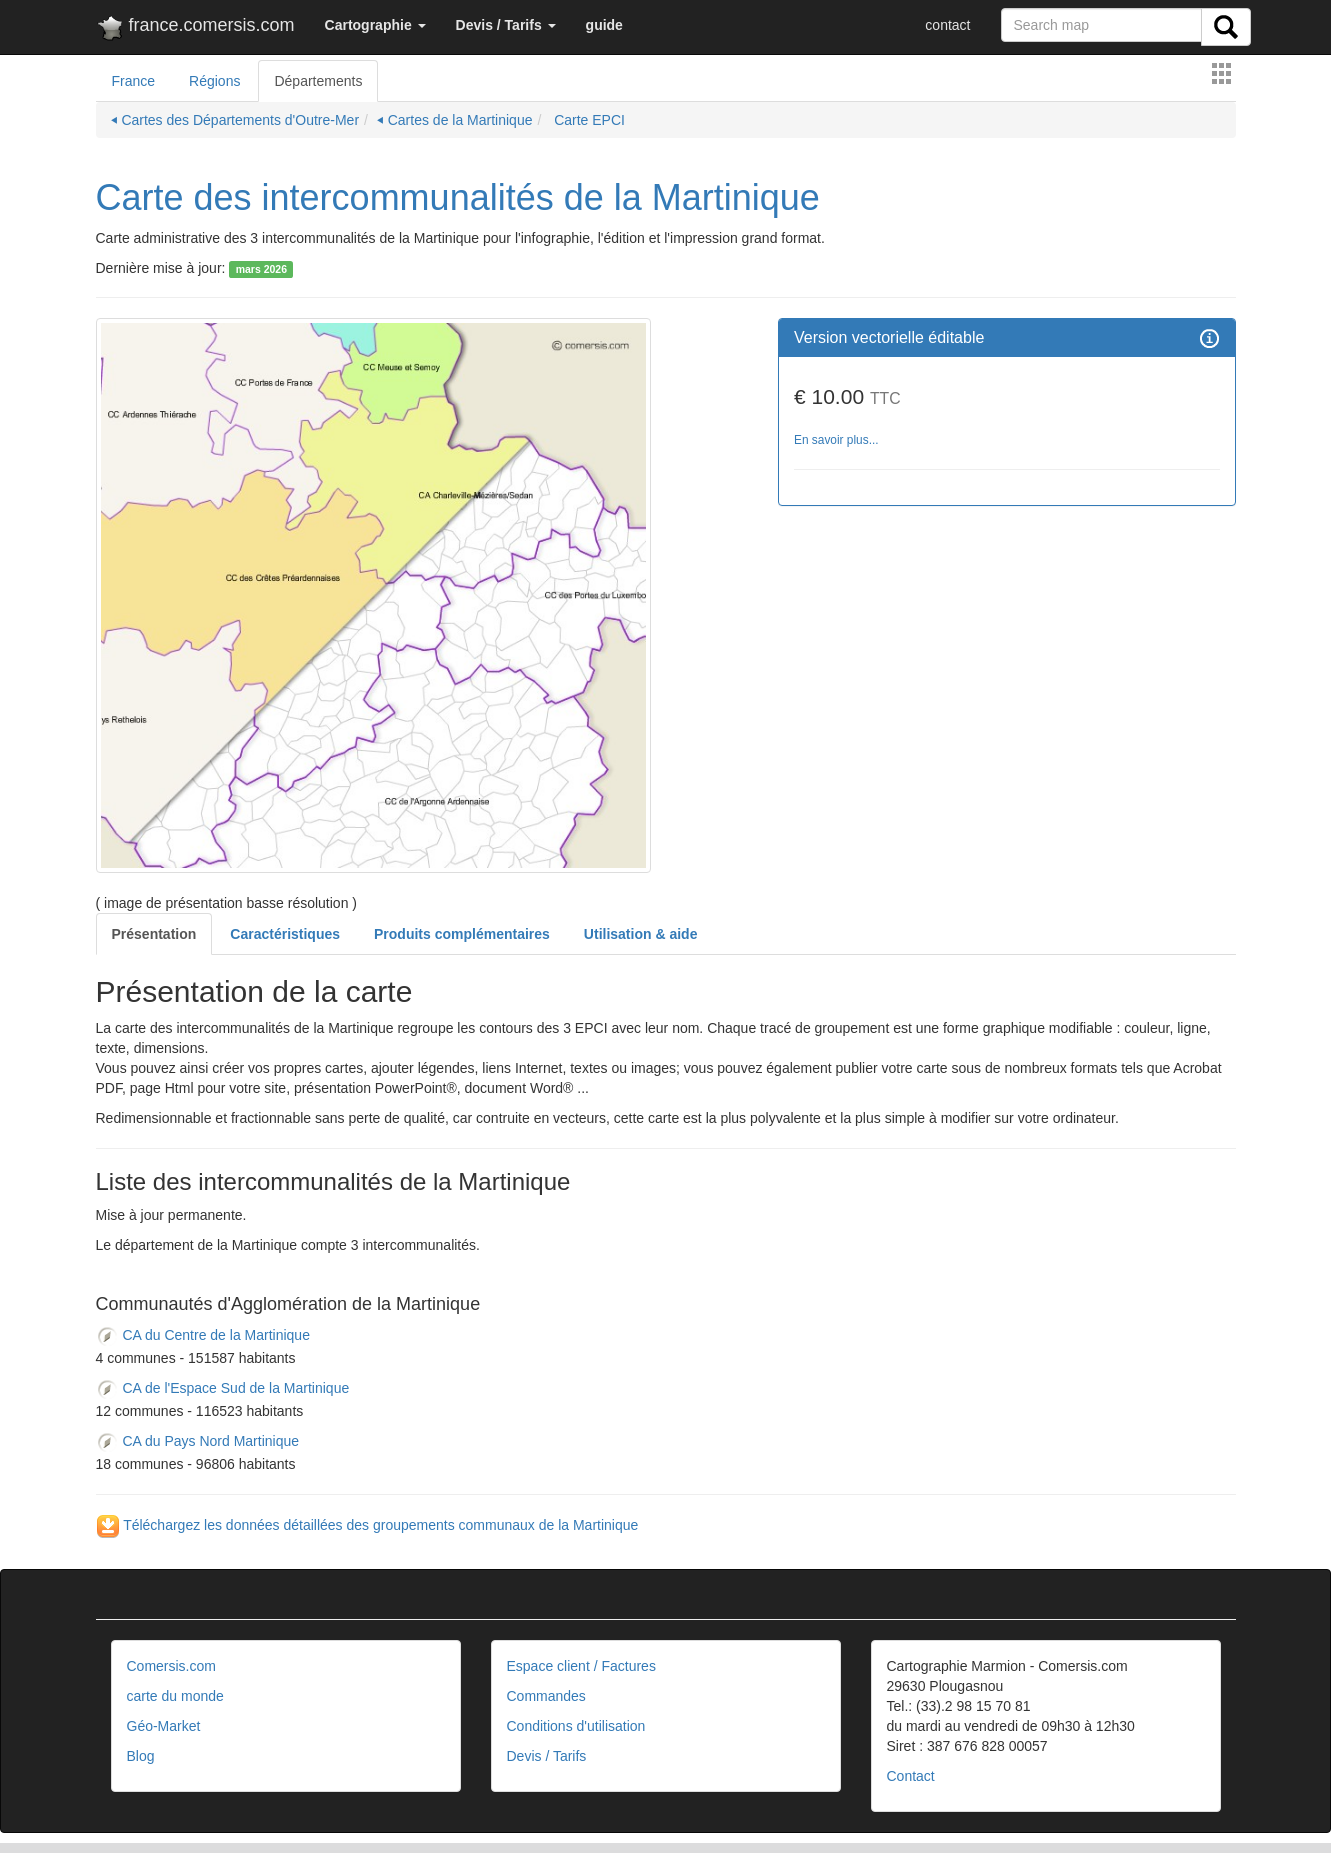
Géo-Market (164, 1726)
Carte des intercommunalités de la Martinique (458, 197)
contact (947, 25)
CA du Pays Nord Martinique (198, 1441)
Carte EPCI (587, 120)
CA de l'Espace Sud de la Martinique (223, 1388)
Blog (141, 1756)
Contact (911, 1776)
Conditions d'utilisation (576, 1726)
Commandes (546, 1696)
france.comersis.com (195, 29)
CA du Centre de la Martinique (203, 1335)
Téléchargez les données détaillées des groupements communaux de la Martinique (367, 1525)
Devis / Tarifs (547, 1756)
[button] (375, 25)
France (134, 81)
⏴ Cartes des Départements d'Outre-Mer (235, 120)
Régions (214, 81)
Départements (318, 81)
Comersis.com (171, 1666)
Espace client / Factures (581, 1666)
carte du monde (175, 1696)
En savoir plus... (836, 440)
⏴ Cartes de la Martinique (455, 120)
